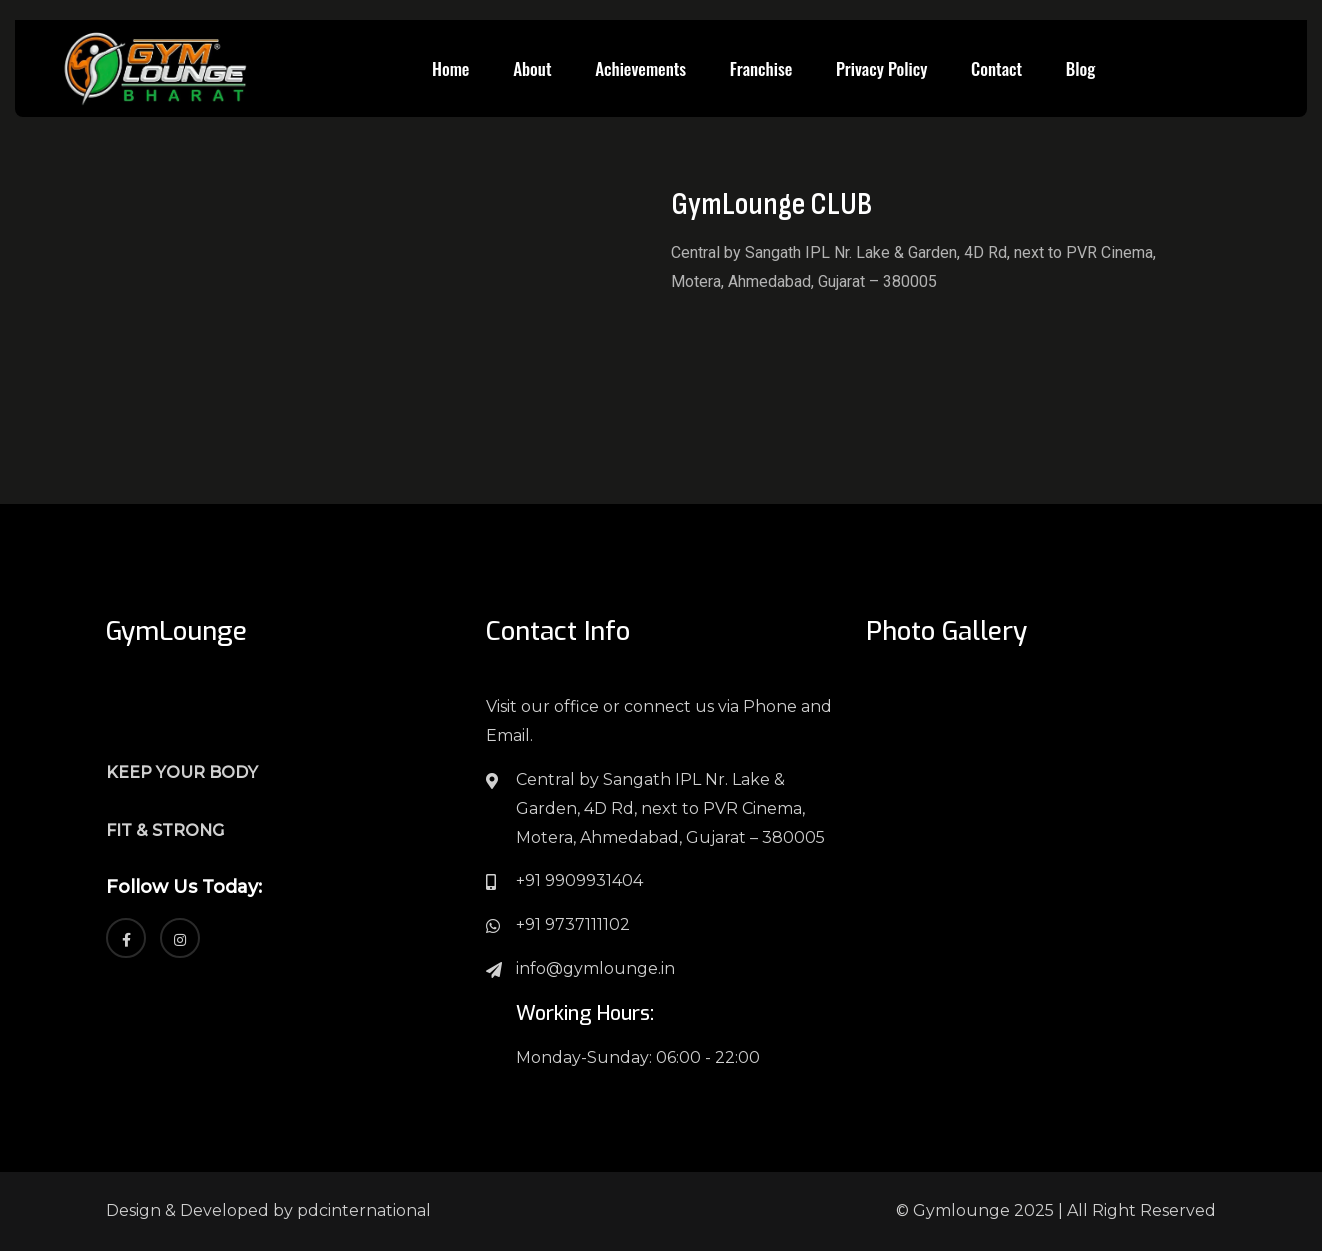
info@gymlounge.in (595, 968)
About (532, 68)
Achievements (640, 68)
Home (451, 68)
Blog (1081, 68)
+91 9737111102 (573, 924)
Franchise (761, 68)
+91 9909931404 (579, 880)
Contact (996, 68)
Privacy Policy (881, 68)
